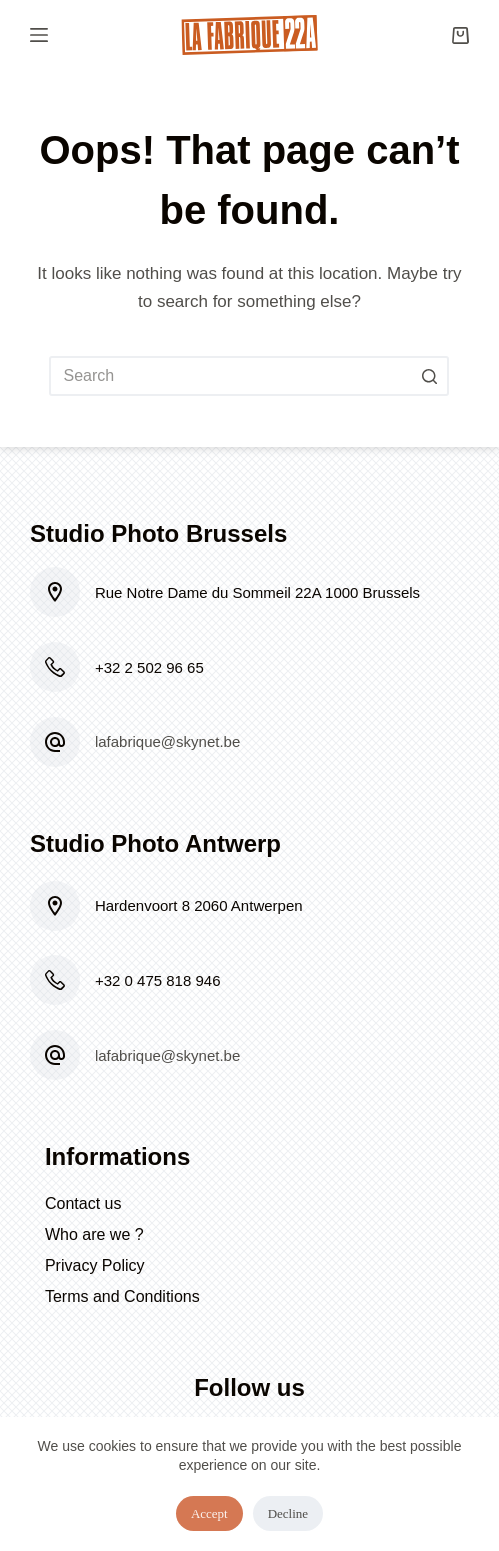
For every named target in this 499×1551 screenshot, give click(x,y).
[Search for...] (249, 376)
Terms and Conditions (122, 1296)
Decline (288, 1513)
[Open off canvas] (39, 35)
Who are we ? (94, 1234)
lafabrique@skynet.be (167, 741)
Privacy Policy (95, 1265)
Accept (209, 1513)
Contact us (83, 1203)
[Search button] (429, 376)
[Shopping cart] (460, 35)
